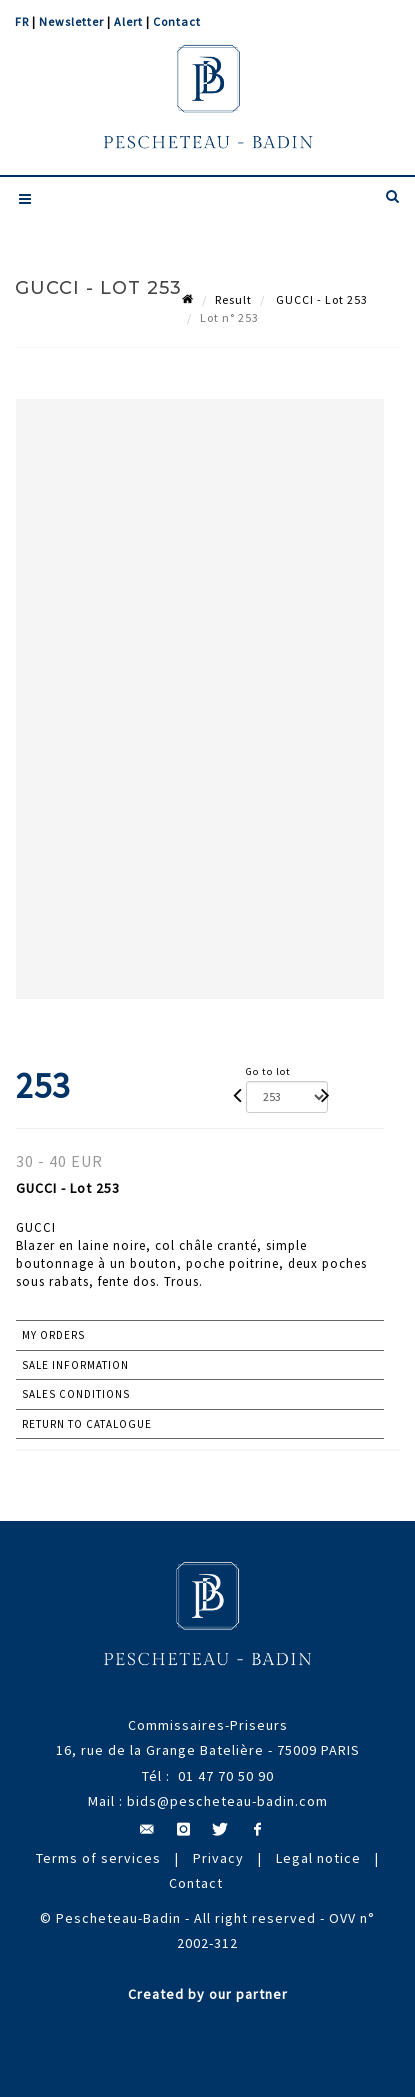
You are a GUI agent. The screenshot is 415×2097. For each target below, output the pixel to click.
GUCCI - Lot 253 (320, 299)
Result (233, 299)
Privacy (218, 1858)
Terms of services (98, 1858)
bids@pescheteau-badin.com (227, 1801)
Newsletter (71, 21)
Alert (128, 21)
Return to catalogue (87, 1424)
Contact (177, 21)
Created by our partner (208, 1994)
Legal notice (318, 1858)
